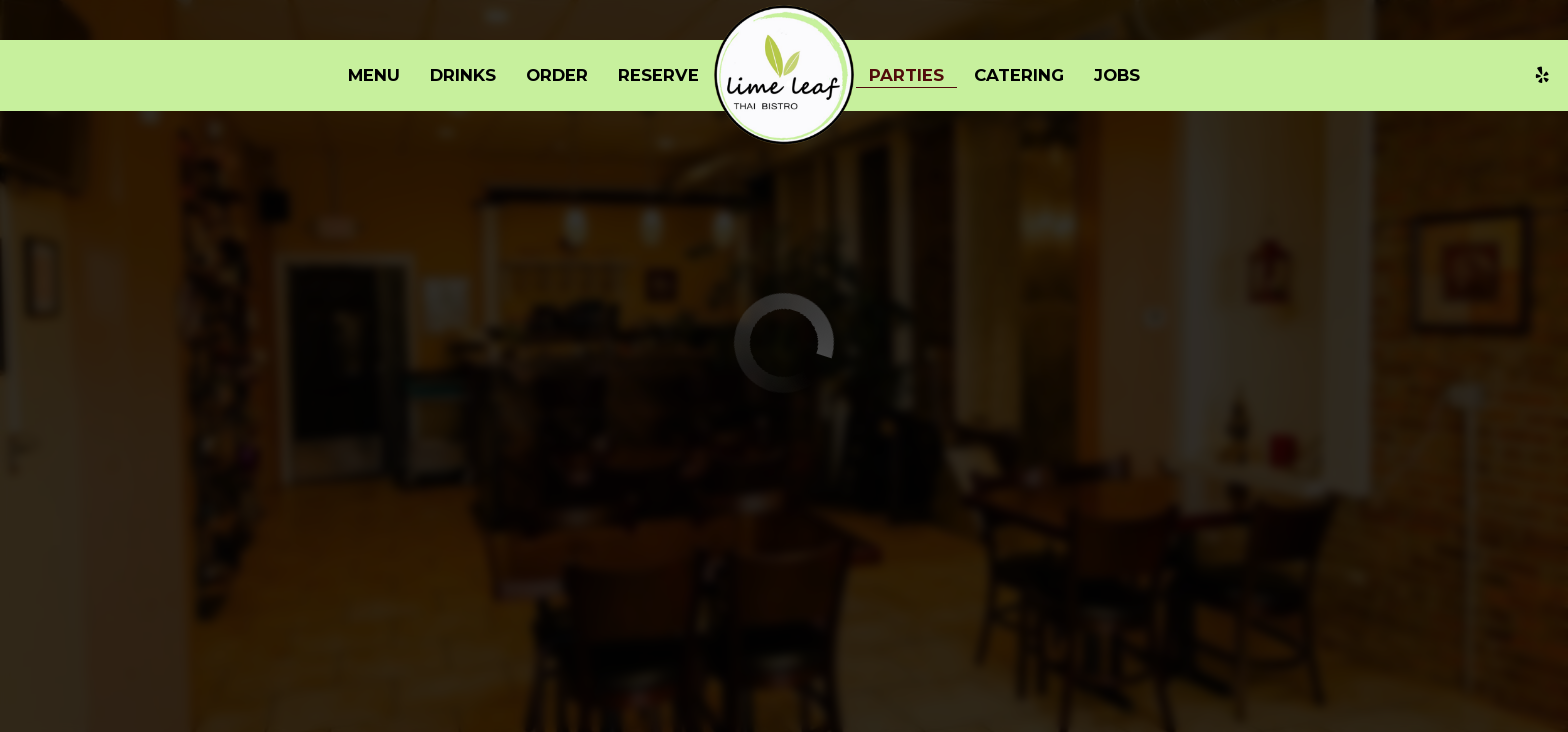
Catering (1019, 75)
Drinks (463, 75)
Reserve (658, 75)
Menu (374, 75)
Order (557, 75)
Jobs (1117, 75)
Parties (906, 75)
